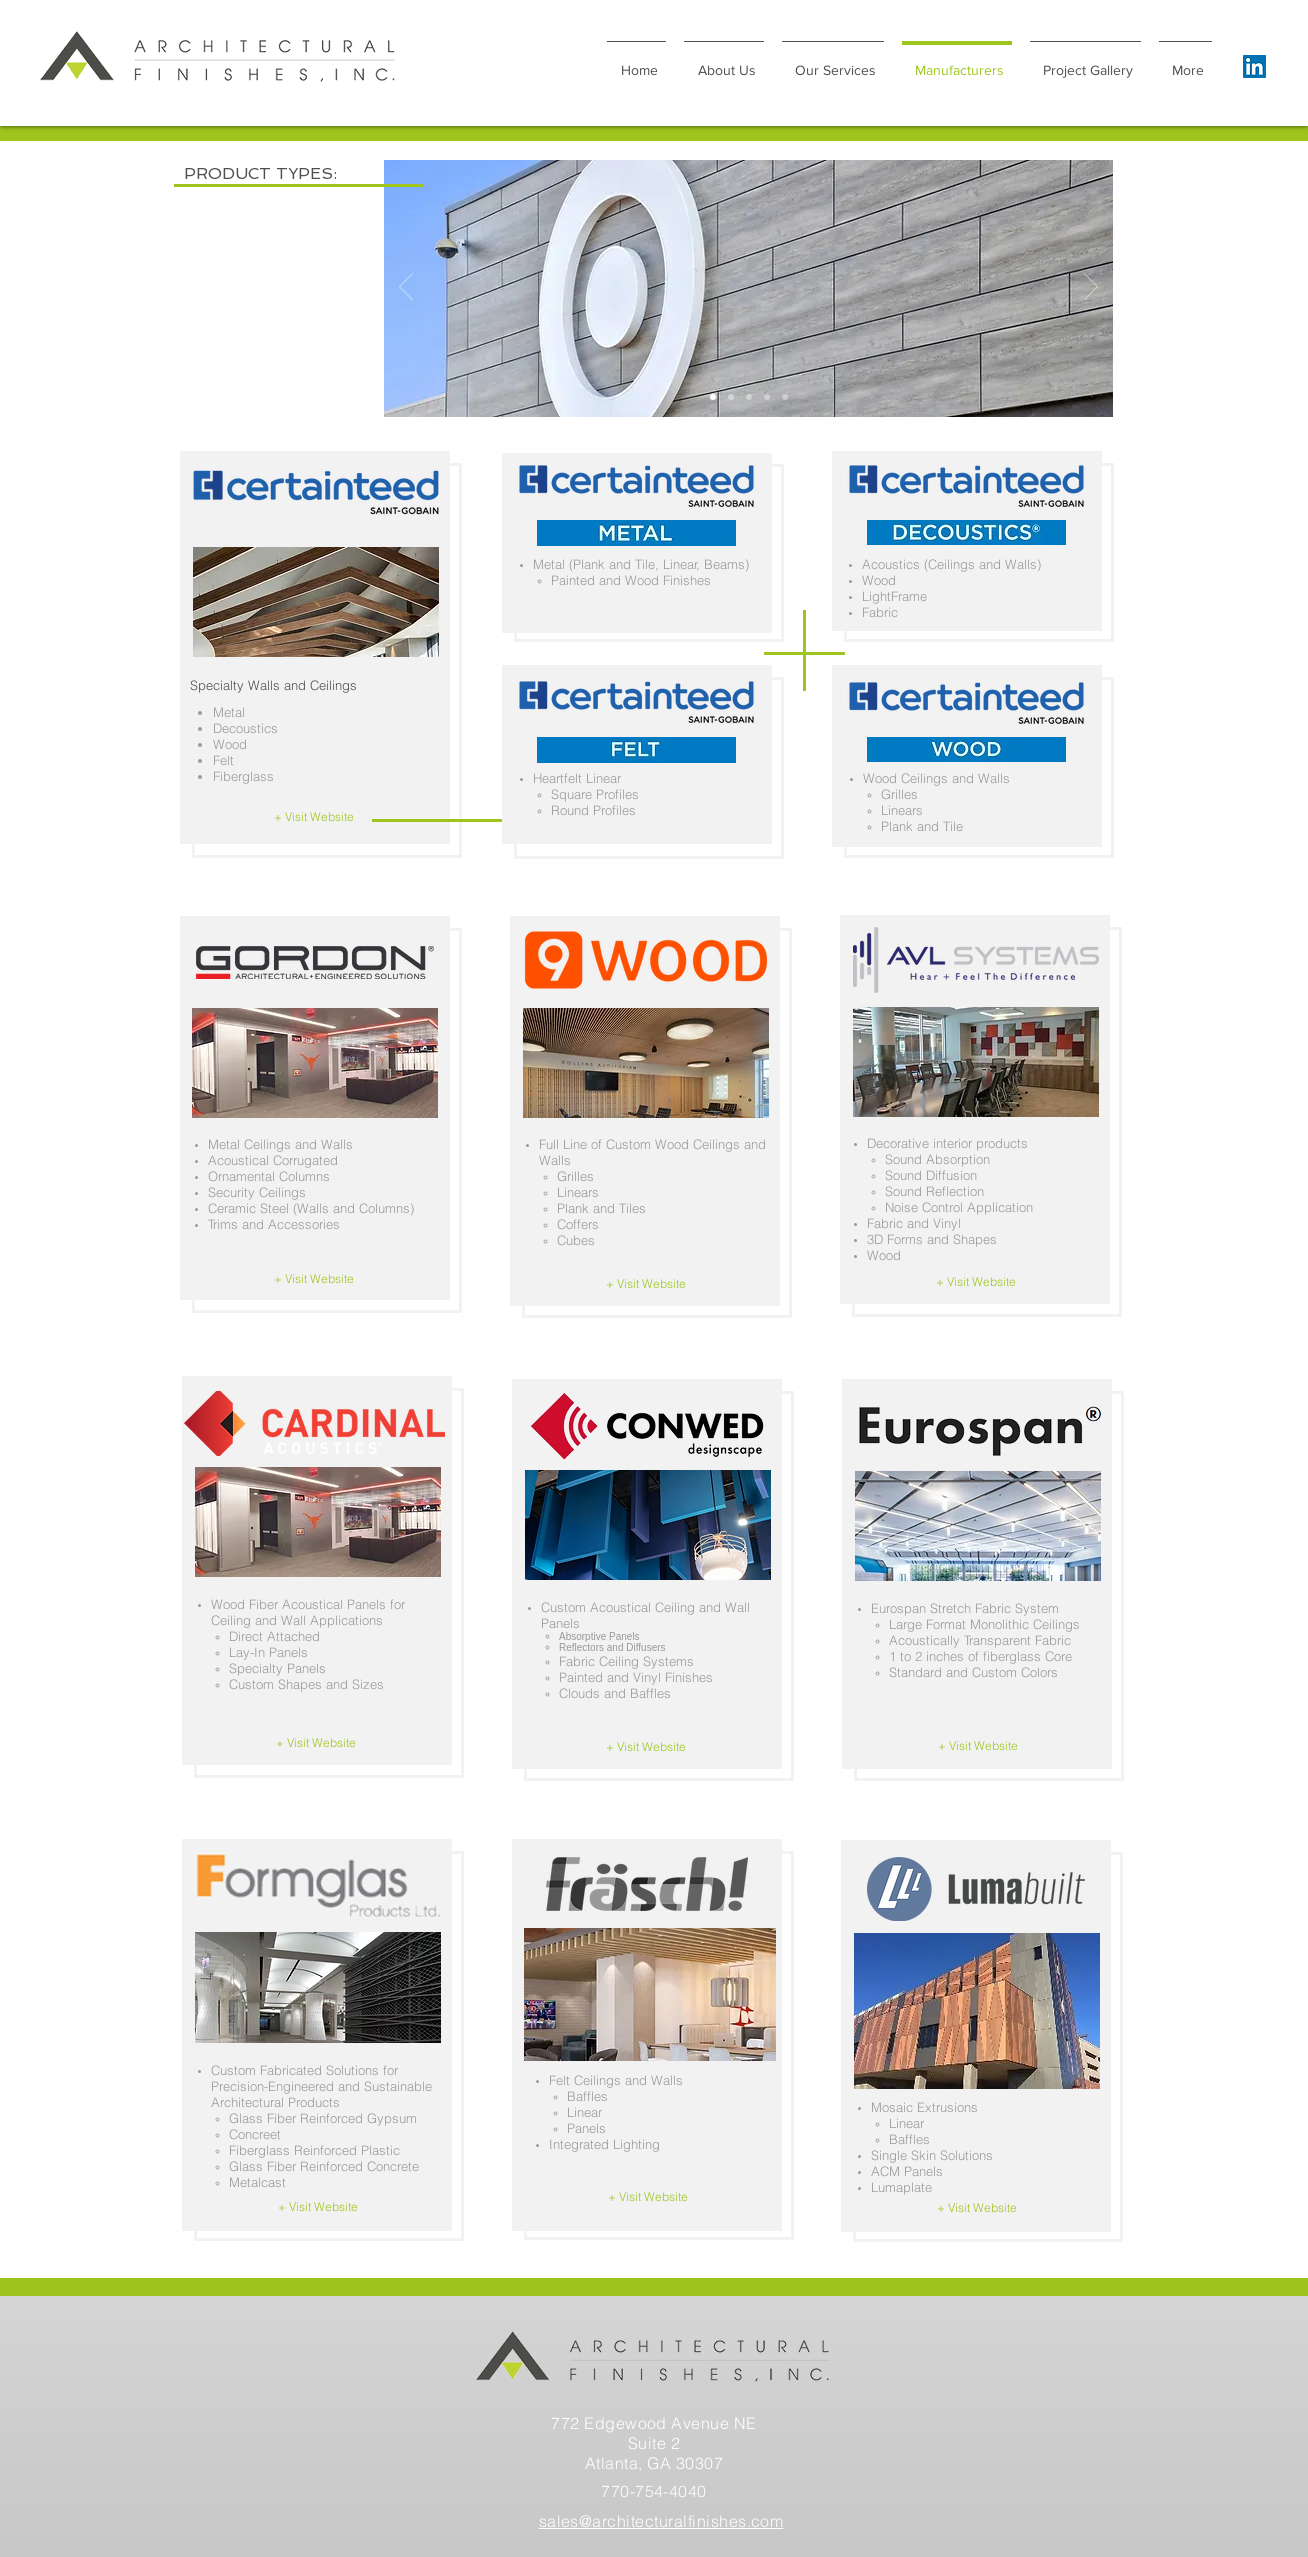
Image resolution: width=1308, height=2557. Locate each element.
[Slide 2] (713, 397)
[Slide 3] (767, 397)
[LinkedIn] (1254, 66)
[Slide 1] (731, 397)
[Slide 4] (749, 397)
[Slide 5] (785, 397)
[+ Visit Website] (313, 817)
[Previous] (406, 288)
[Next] (1091, 288)
